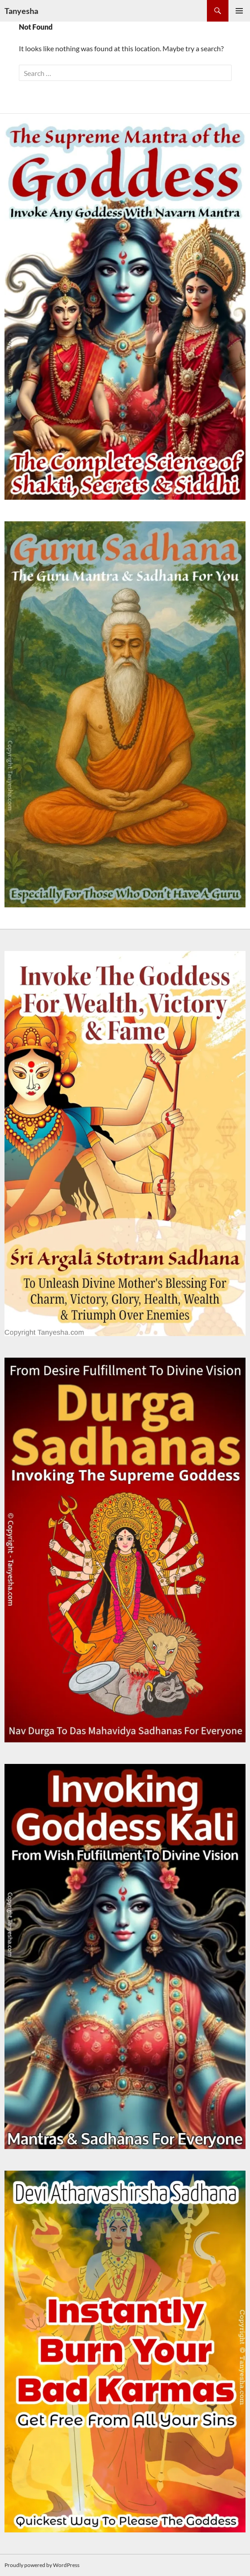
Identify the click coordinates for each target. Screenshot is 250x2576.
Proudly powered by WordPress (41, 2565)
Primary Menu (239, 11)
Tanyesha (21, 11)
